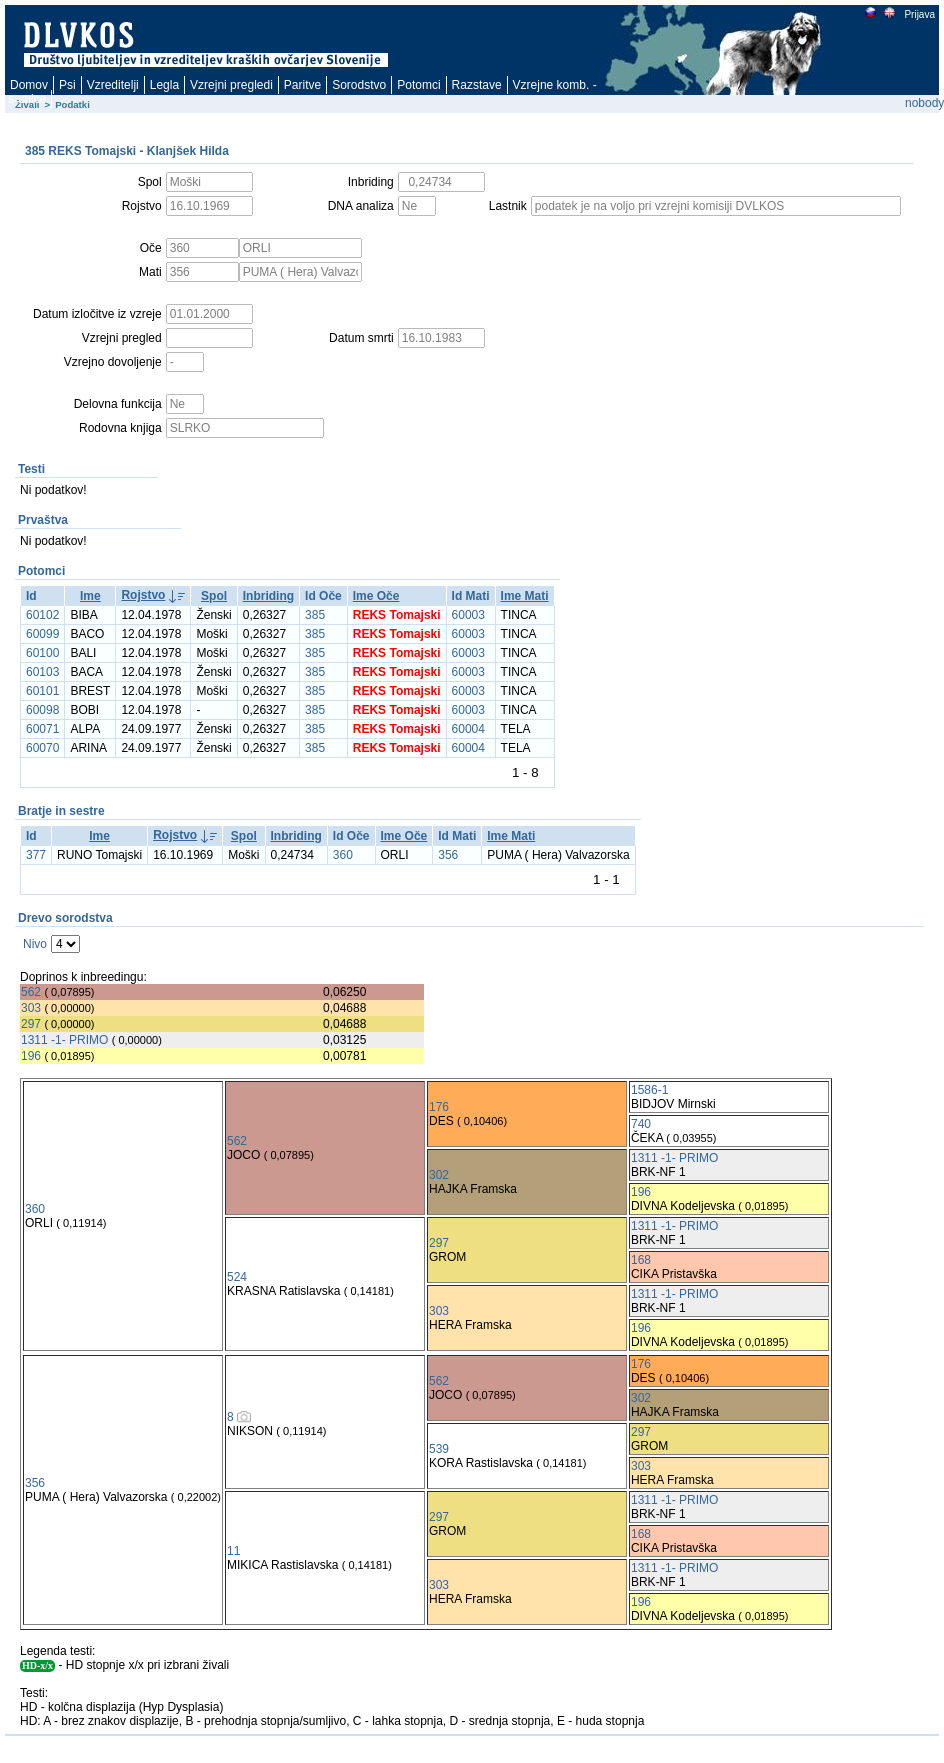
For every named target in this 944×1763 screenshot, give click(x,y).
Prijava (919, 14)
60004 (468, 729)
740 (641, 1124)
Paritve (302, 85)
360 (343, 855)
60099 (42, 634)
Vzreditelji (113, 85)
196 (31, 1056)
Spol (214, 596)
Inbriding (268, 596)
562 (31, 992)
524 (237, 1277)
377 (36, 855)
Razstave (477, 85)
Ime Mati (525, 596)
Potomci (418, 85)
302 (439, 1175)
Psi (67, 85)
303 (31, 1008)
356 (448, 855)
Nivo (35, 944)
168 (641, 1260)
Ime (90, 596)
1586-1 (649, 1090)
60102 (42, 615)
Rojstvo (143, 595)
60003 (468, 615)
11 (233, 1551)
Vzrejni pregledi (231, 85)
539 (439, 1449)
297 (31, 1024)
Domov (29, 85)
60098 (42, 710)
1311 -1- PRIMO (64, 1040)
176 (439, 1107)
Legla (164, 85)
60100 (42, 653)
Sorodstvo (359, 85)
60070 (42, 748)
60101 (42, 691)
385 (315, 615)
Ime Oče (376, 596)
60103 (42, 672)
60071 (42, 729)
